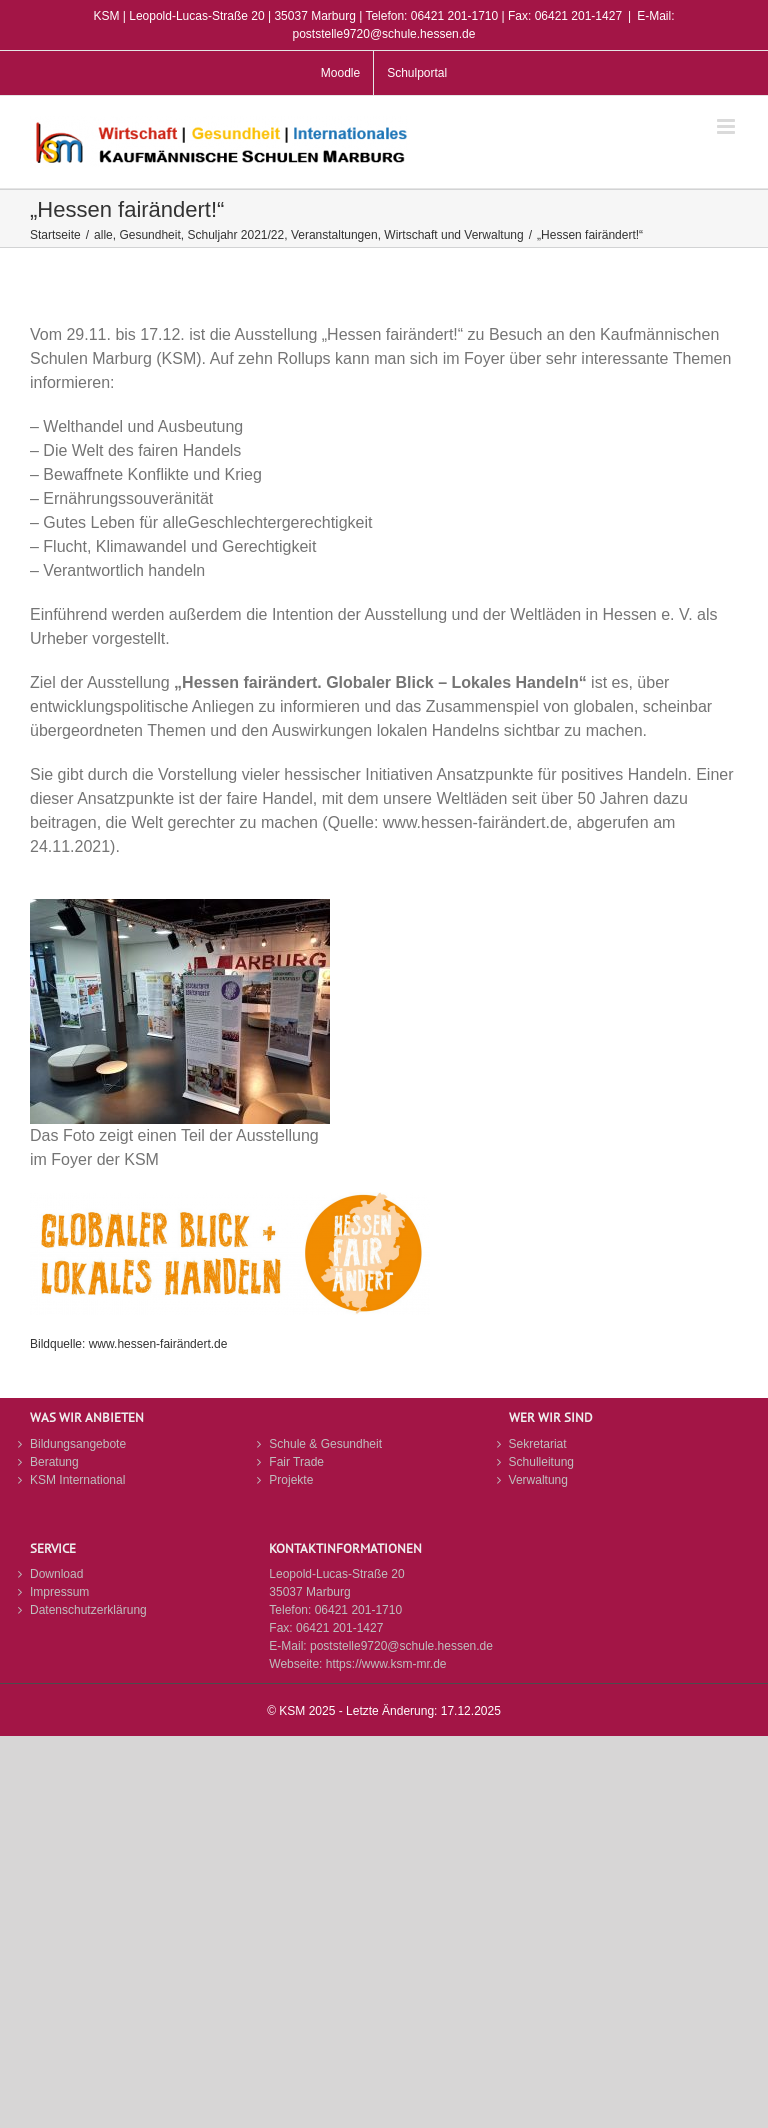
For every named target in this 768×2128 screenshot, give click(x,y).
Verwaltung (538, 1480)
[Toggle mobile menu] (727, 126)
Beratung (54, 1462)
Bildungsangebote (78, 1444)
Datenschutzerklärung (88, 1610)
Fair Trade (296, 1462)
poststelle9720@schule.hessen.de (401, 1646)
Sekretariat (538, 1444)
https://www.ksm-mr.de (386, 1664)
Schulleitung (541, 1462)
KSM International (77, 1480)
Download (56, 1574)
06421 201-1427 (339, 1628)
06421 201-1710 (358, 1610)
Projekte (291, 1480)
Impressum (59, 1592)
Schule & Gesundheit (325, 1444)
